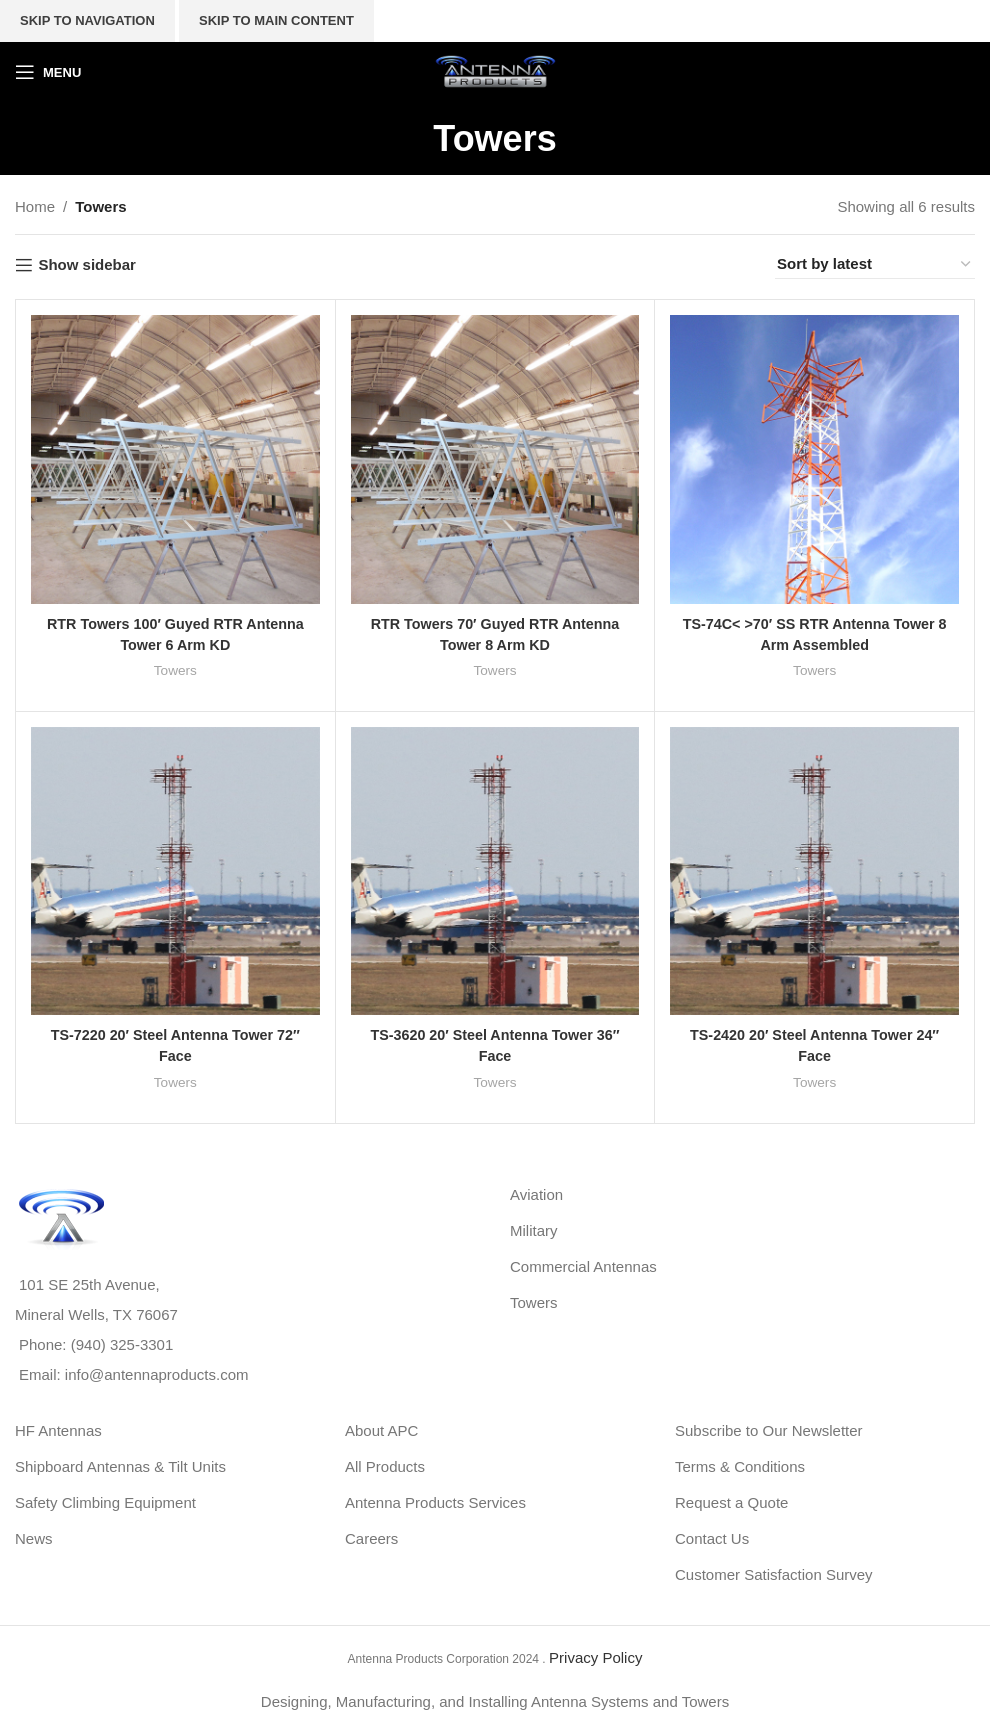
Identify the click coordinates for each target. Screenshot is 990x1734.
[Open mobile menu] (48, 72)
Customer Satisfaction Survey (774, 1574)
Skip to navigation (87, 20)
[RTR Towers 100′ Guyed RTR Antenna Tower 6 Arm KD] (175, 459)
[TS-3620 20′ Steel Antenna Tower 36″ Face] (495, 871)
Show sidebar (87, 264)
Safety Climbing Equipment (105, 1502)
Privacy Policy (595, 1657)
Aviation (536, 1194)
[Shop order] (875, 264)
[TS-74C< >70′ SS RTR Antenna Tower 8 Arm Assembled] (814, 459)
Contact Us (712, 1538)
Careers (371, 1538)
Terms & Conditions (740, 1466)
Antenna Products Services (435, 1502)
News (34, 1538)
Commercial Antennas (583, 1266)
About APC (381, 1430)
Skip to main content (276, 20)
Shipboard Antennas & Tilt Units (120, 1466)
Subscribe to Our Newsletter (769, 1430)
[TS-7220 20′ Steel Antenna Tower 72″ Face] (175, 871)
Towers (175, 670)
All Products (385, 1466)
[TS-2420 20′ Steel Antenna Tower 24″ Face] (814, 871)
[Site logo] (495, 70)
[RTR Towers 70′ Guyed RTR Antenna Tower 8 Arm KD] (495, 459)
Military (534, 1230)
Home (35, 206)
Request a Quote (731, 1502)
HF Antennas (58, 1430)
